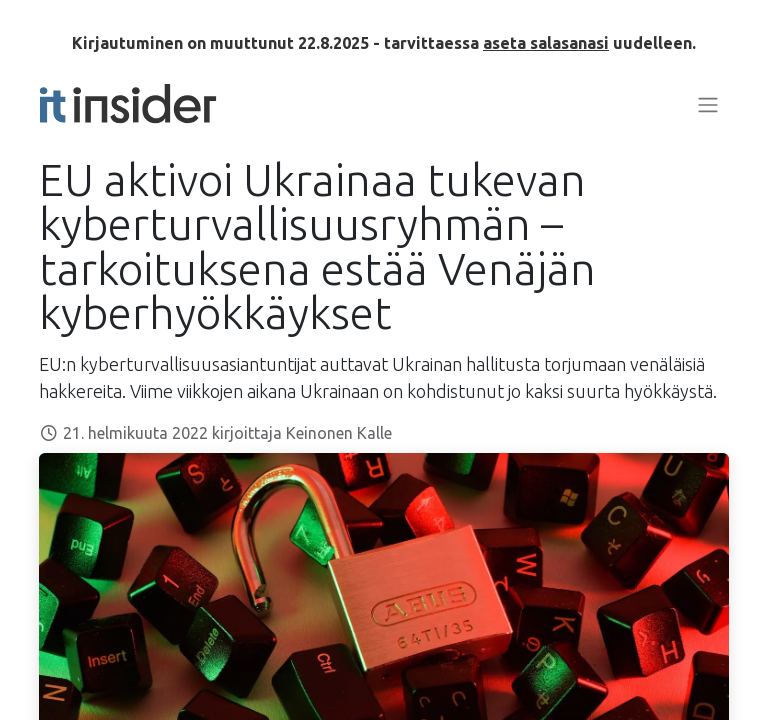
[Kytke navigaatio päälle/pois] (708, 104)
